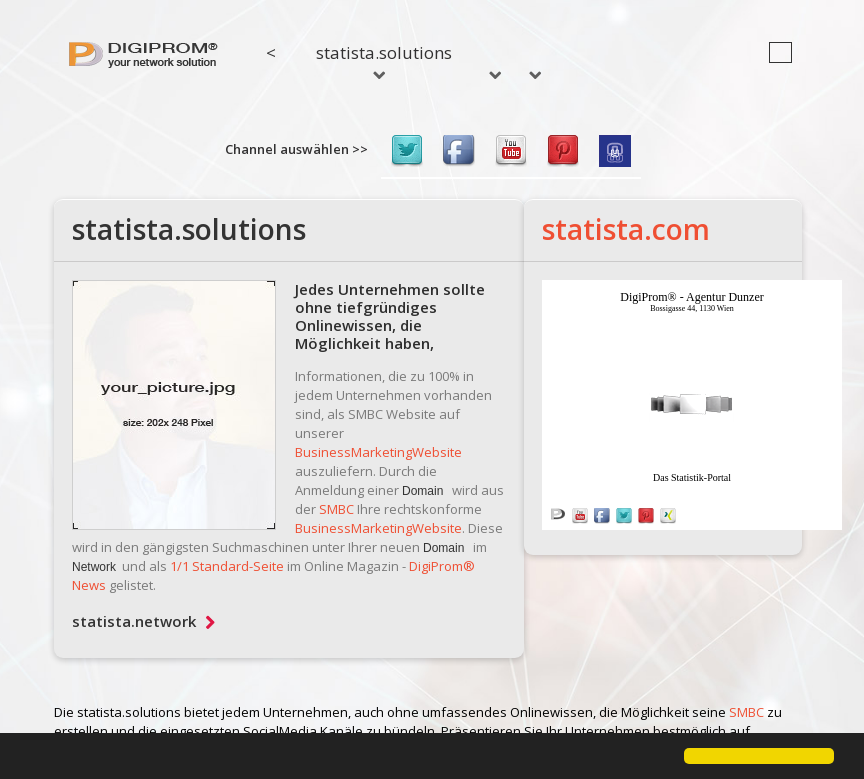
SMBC (336, 509)
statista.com (626, 229)
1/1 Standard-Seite (227, 566)
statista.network (143, 621)
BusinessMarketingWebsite (378, 452)
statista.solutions (384, 60)
